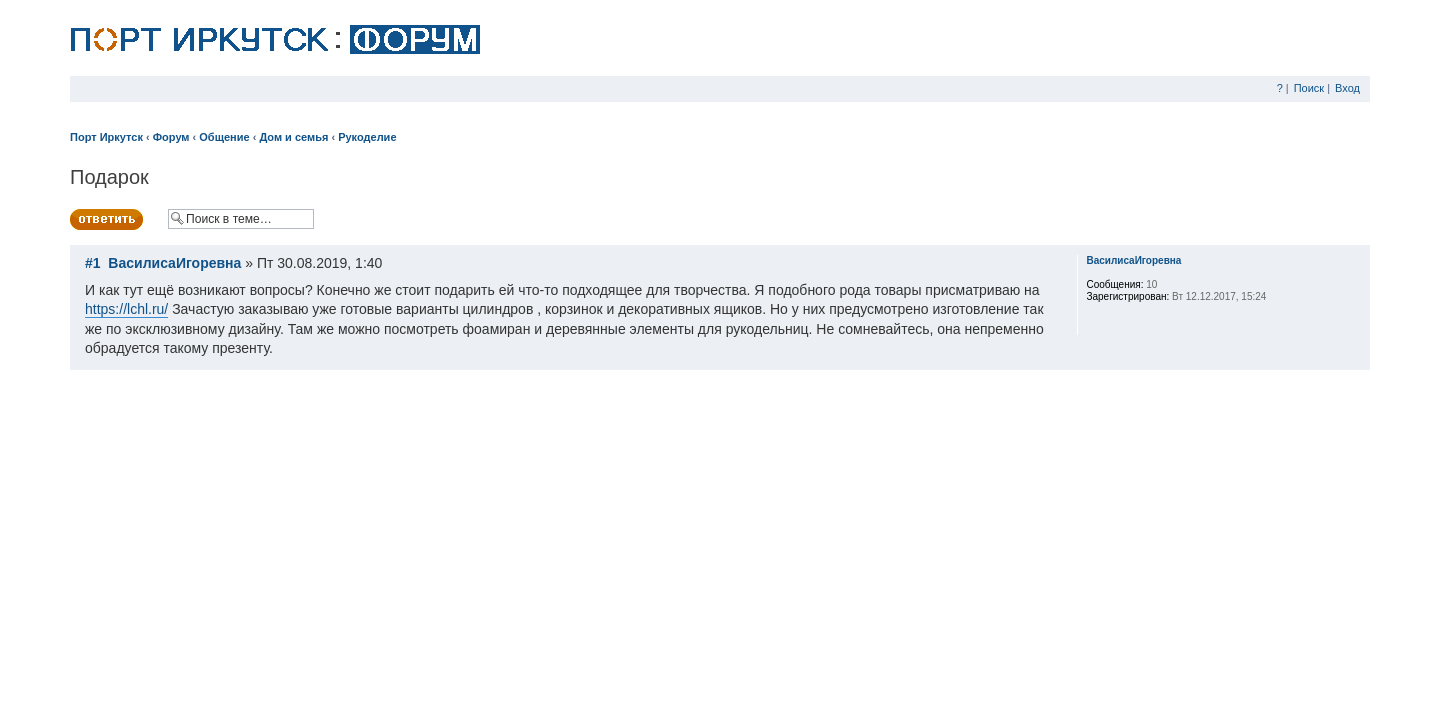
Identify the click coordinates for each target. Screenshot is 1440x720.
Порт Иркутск (106, 137)
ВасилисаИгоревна (174, 263)
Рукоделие (367, 137)
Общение (224, 137)
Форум (171, 137)
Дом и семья (293, 137)
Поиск (1309, 88)
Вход (1347, 88)
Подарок (109, 177)
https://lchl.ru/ (126, 309)
